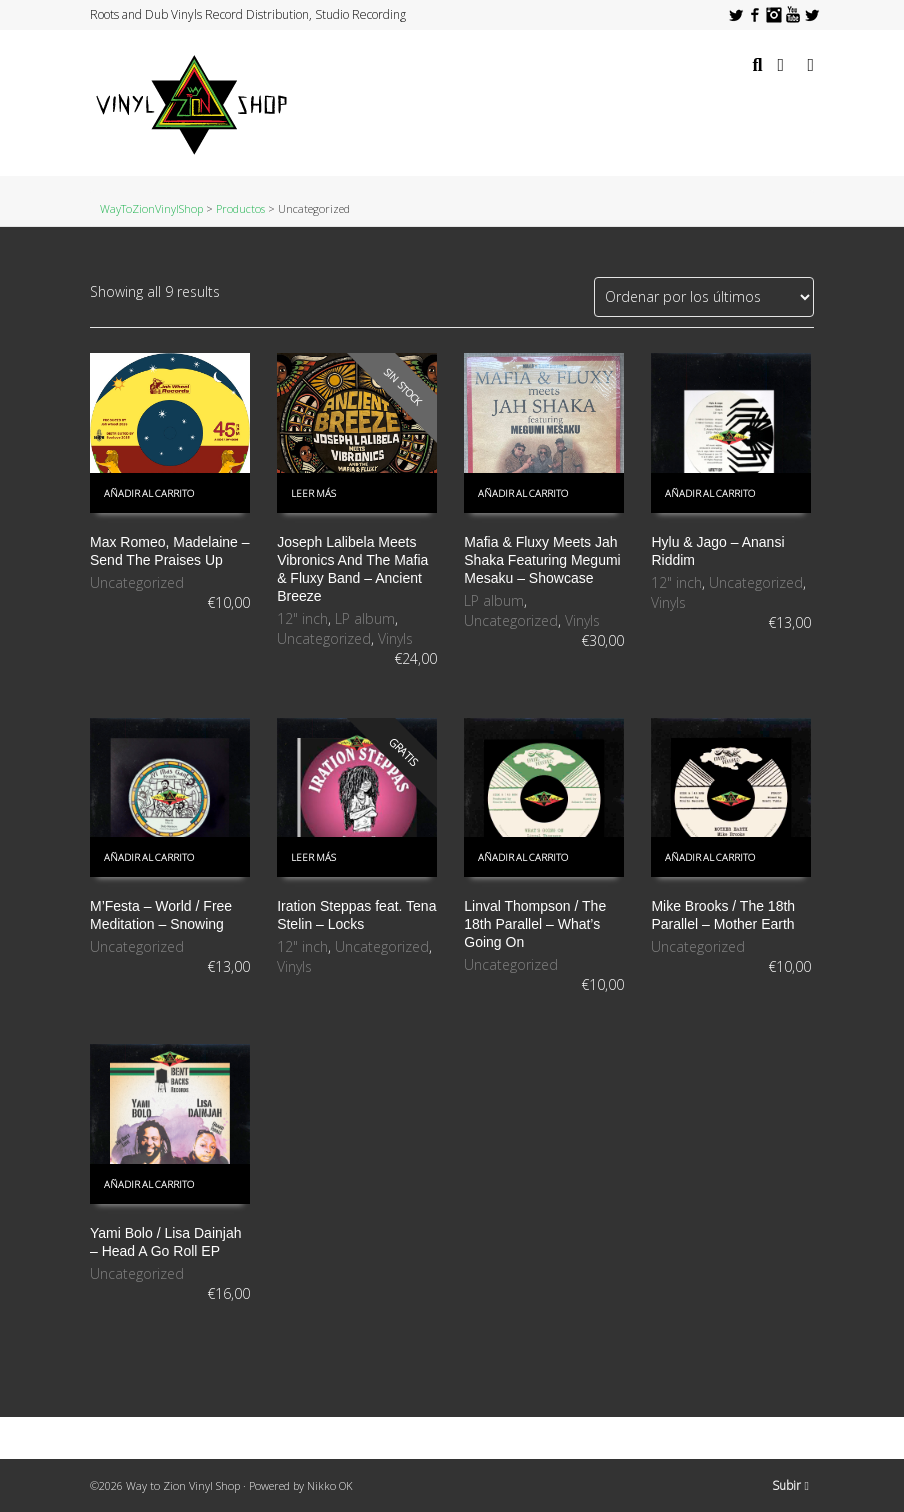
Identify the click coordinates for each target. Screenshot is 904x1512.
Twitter (736, 15)
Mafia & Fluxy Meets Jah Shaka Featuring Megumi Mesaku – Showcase (542, 560)
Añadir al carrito (149, 493)
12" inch (302, 618)
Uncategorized (137, 582)
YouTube (793, 15)
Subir (790, 1485)
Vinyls (395, 638)
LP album (365, 618)
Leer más (313, 493)
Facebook (755, 15)
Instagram (774, 15)
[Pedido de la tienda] (704, 297)
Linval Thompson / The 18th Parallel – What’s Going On (535, 924)
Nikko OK (330, 1485)
